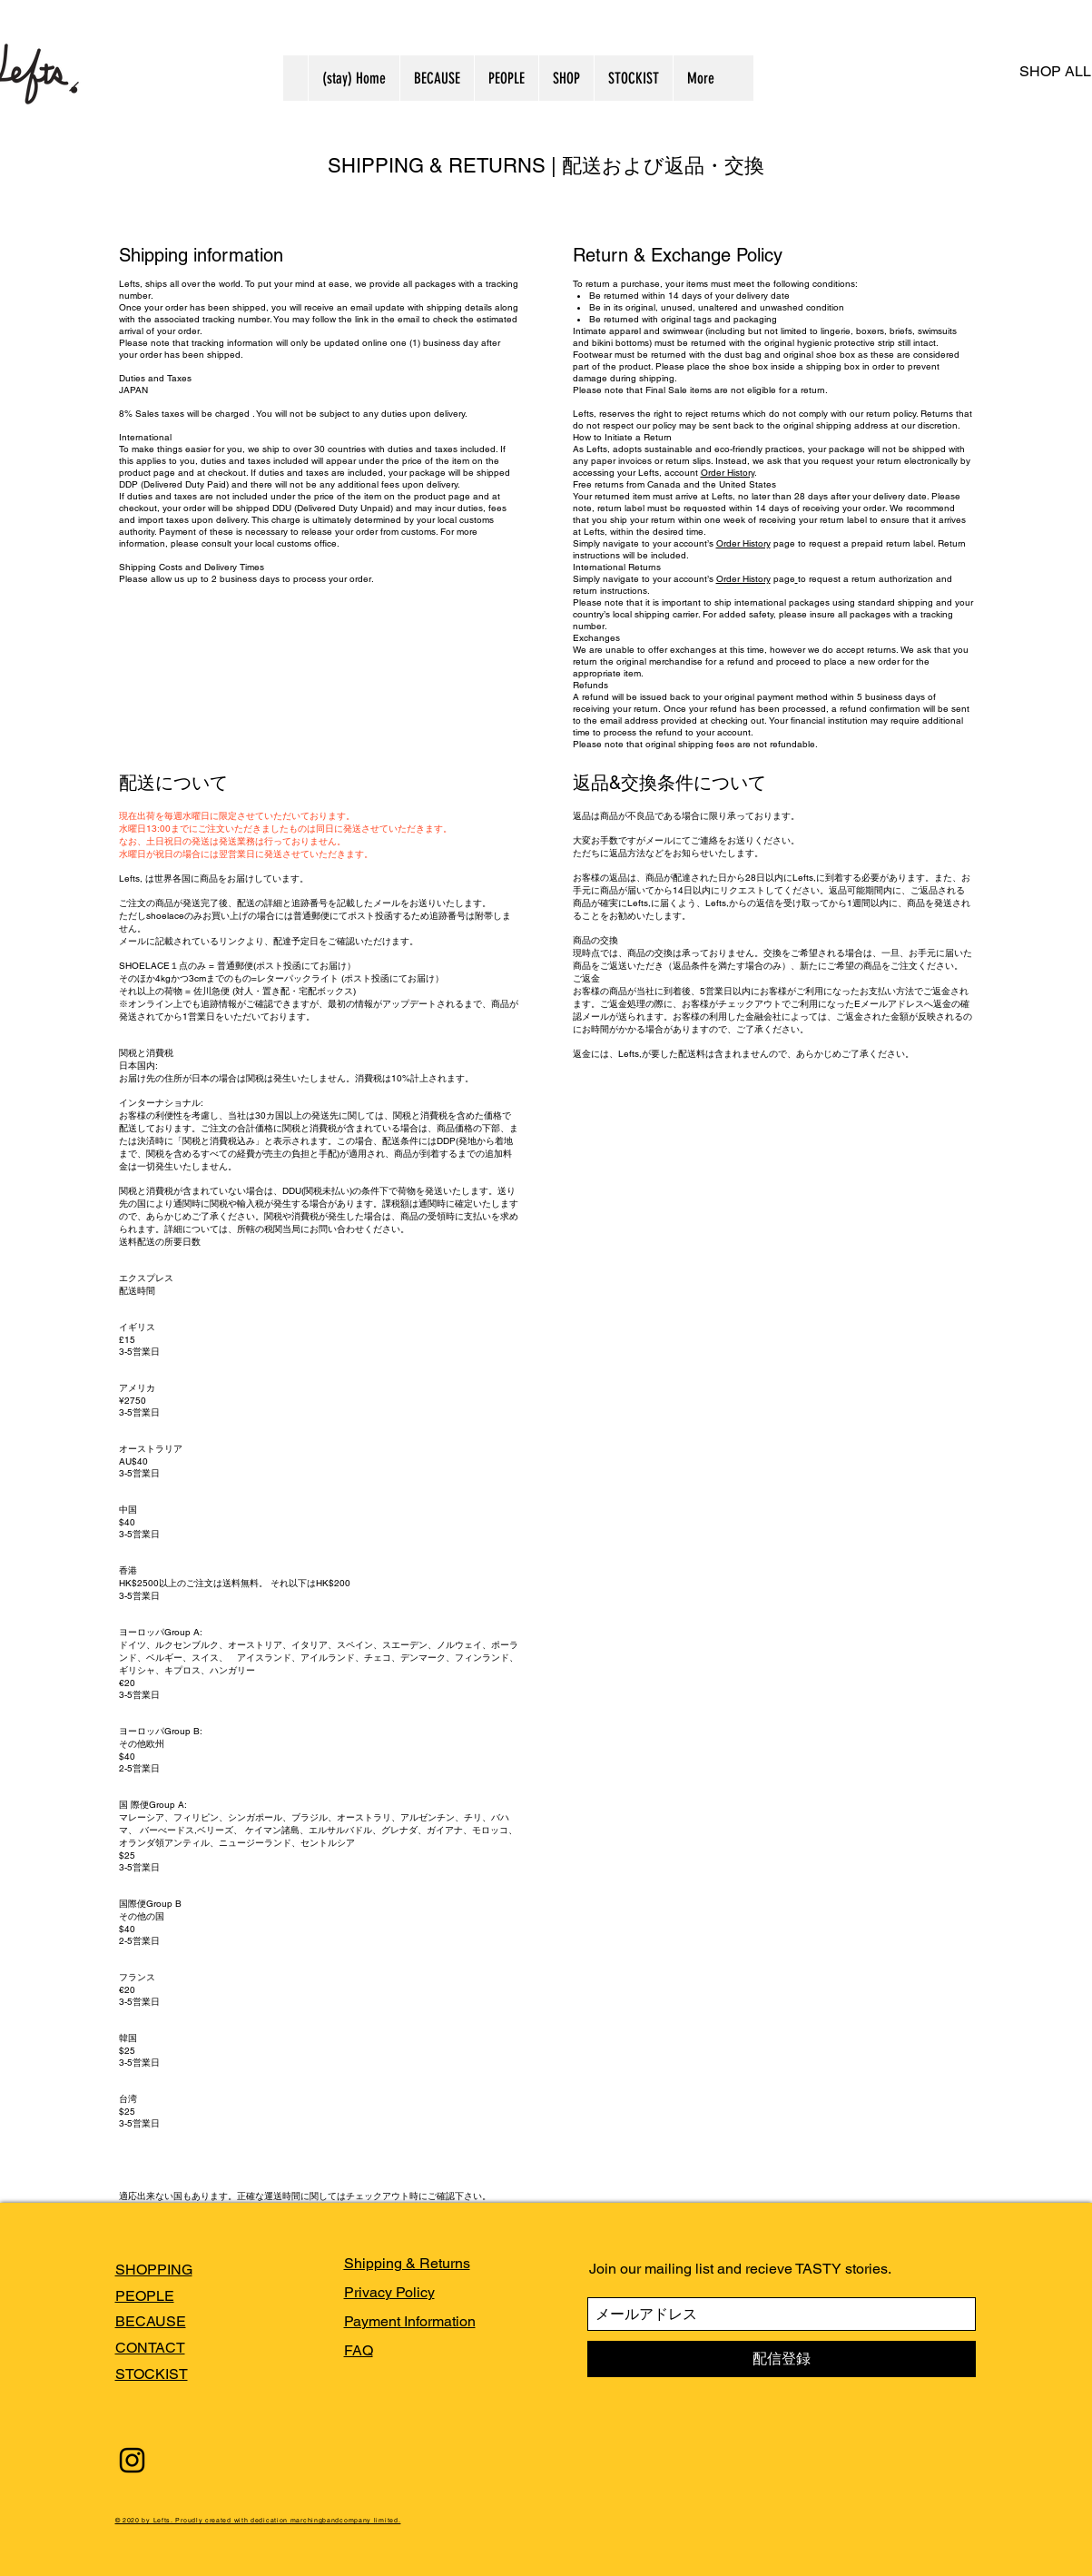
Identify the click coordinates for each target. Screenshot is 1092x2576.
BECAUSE (150, 2321)
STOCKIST (151, 2374)
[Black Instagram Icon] (132, 2460)
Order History (727, 473)
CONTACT (150, 2347)
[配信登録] (781, 2359)
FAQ (358, 2350)
